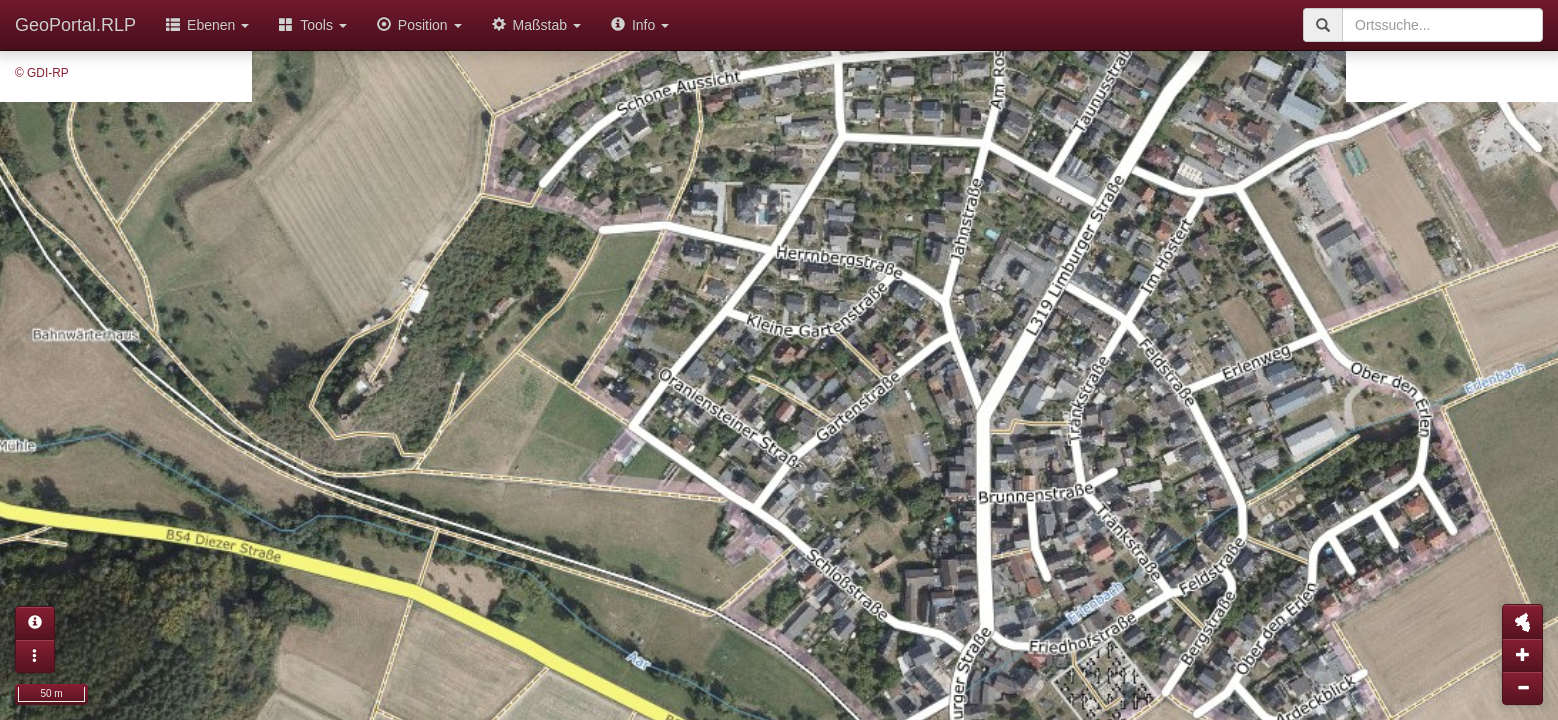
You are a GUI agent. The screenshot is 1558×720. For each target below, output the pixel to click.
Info (640, 25)
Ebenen (207, 25)
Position (419, 25)
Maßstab (536, 25)
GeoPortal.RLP (75, 25)
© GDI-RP (42, 73)
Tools (313, 25)
